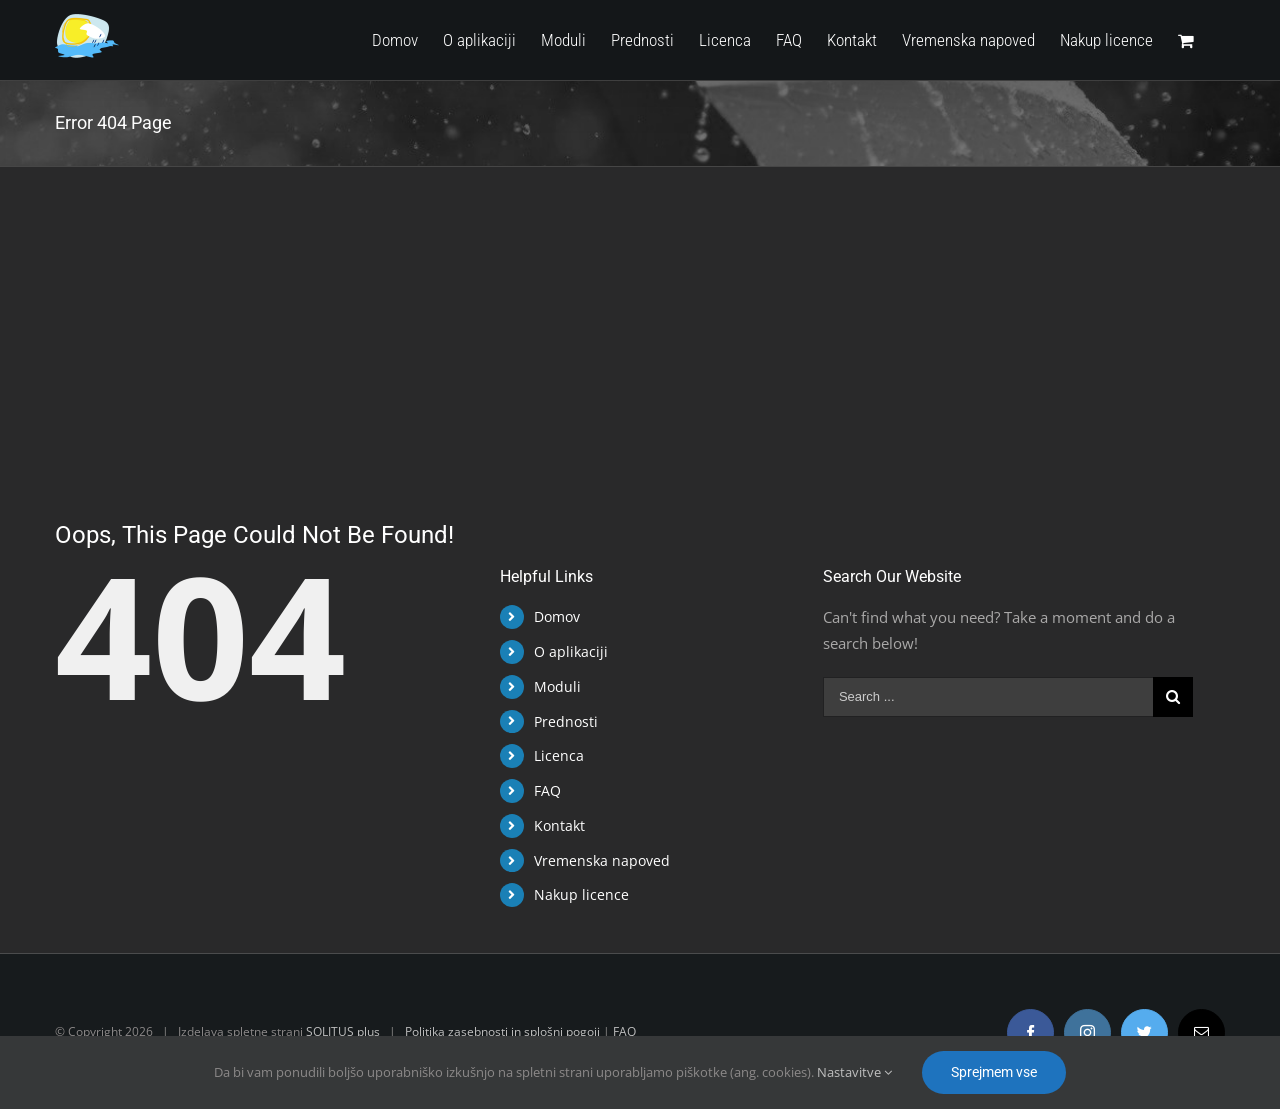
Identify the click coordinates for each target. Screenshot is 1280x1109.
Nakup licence (576, 894)
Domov (552, 616)
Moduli (552, 686)
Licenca (554, 755)
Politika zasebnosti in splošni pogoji (498, 1031)
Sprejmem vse (994, 1072)
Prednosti (561, 721)
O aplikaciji (566, 651)
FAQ (542, 790)
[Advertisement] (636, 317)
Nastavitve (854, 1072)
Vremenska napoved (597, 860)
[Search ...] (983, 697)
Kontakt (554, 825)
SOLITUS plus (339, 1031)
